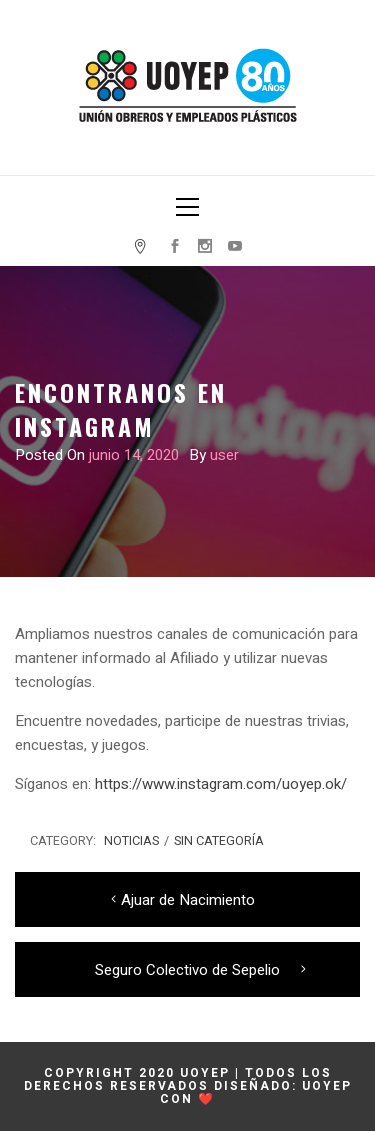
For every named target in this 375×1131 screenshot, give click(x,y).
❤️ (206, 1099)
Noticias (131, 841)
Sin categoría (219, 841)
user (224, 455)
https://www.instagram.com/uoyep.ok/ (221, 784)
